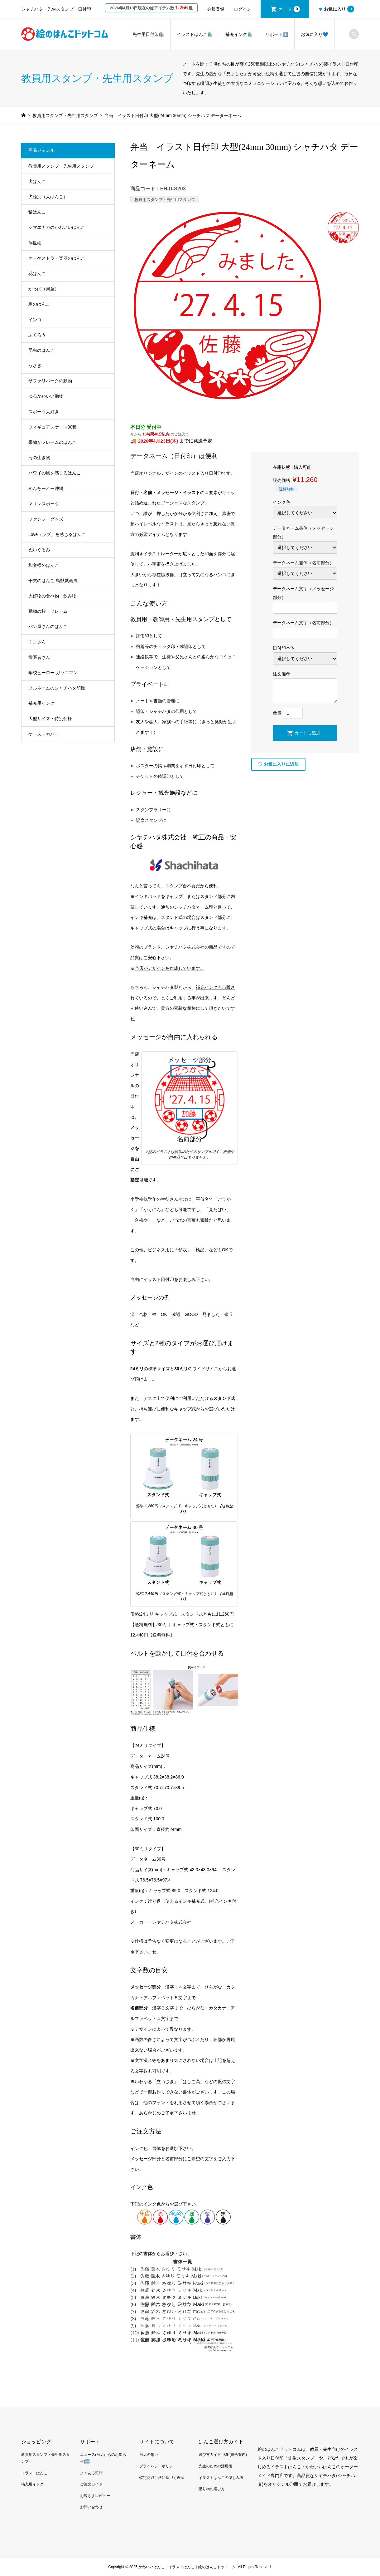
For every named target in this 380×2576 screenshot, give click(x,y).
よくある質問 (91, 2473)
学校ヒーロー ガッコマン (53, 672)
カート (289, 9)
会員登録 (215, 9)
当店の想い (148, 2454)
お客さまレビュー (95, 2496)
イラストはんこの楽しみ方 (221, 2477)
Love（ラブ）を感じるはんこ (57, 534)
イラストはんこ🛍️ (195, 34)
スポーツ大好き (43, 411)
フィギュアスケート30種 (52, 426)
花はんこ (37, 273)
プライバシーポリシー (158, 2466)
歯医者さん (39, 657)
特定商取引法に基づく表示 (161, 2477)
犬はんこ (37, 181)
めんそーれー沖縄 (45, 488)
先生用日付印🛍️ (148, 34)
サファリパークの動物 (50, 380)
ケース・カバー (43, 734)
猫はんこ (37, 211)
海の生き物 (39, 457)
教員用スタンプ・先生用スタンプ (164, 199)
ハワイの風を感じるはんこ (54, 472)
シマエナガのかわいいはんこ (56, 227)
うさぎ (34, 365)
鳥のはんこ (39, 304)
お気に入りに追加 (278, 764)
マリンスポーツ (43, 503)
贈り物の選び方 (212, 2489)
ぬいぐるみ (39, 549)
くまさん (37, 641)
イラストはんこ (34, 2473)
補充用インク (41, 703)
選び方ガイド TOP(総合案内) (223, 2454)
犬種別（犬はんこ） (48, 196)
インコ (34, 319)
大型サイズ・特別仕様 (50, 718)
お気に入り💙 (314, 34)
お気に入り (336, 9)
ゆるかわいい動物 (45, 396)
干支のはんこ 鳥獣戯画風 (53, 580)
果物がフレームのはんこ (52, 442)
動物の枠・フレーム (48, 611)
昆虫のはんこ (41, 350)
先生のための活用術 (215, 2466)
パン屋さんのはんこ (48, 626)
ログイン (242, 9)
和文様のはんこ (43, 565)
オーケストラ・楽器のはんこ (56, 258)
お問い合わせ (91, 2507)
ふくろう (37, 334)
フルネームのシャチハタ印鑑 (56, 687)
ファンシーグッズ (45, 519)
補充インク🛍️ (239, 34)
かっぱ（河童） (43, 288)
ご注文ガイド (91, 2484)
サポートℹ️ (276, 34)
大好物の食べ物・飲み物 (52, 595)
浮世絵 (34, 242)
